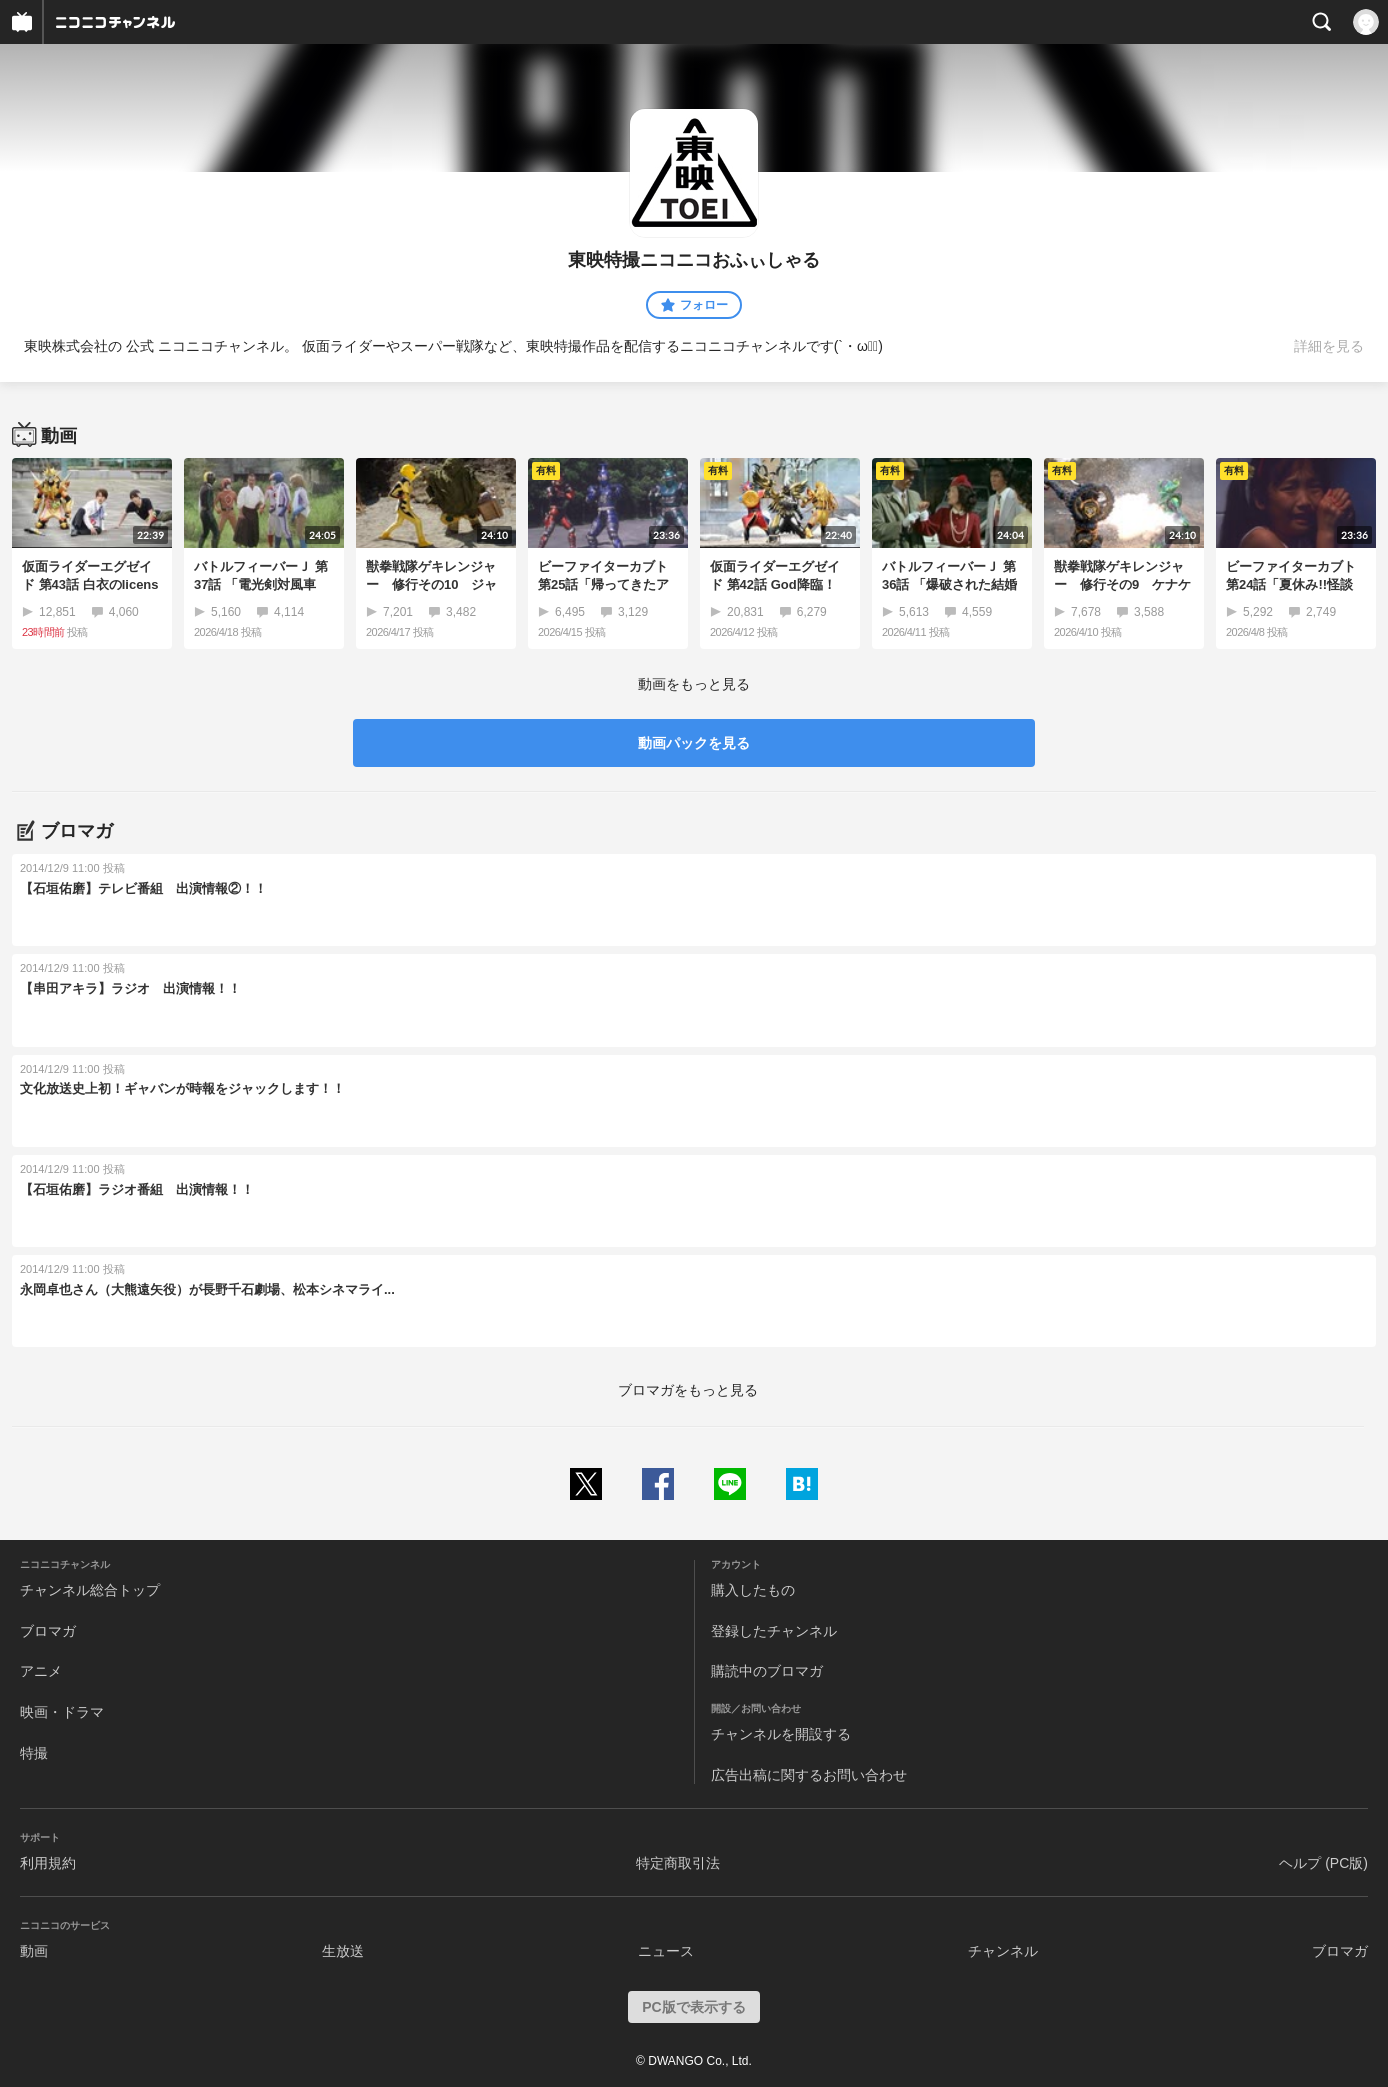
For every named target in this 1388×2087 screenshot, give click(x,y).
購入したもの (753, 1590)
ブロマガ (48, 1631)
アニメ (41, 1671)
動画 (34, 1951)
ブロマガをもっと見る (688, 1390)
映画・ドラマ (62, 1712)
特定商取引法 (678, 1863)
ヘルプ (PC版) (1323, 1863)
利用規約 (48, 1863)
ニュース (666, 1951)
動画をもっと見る (694, 684)
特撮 (34, 1753)
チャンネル (1003, 1951)
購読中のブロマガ (767, 1671)
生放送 (343, 1951)
